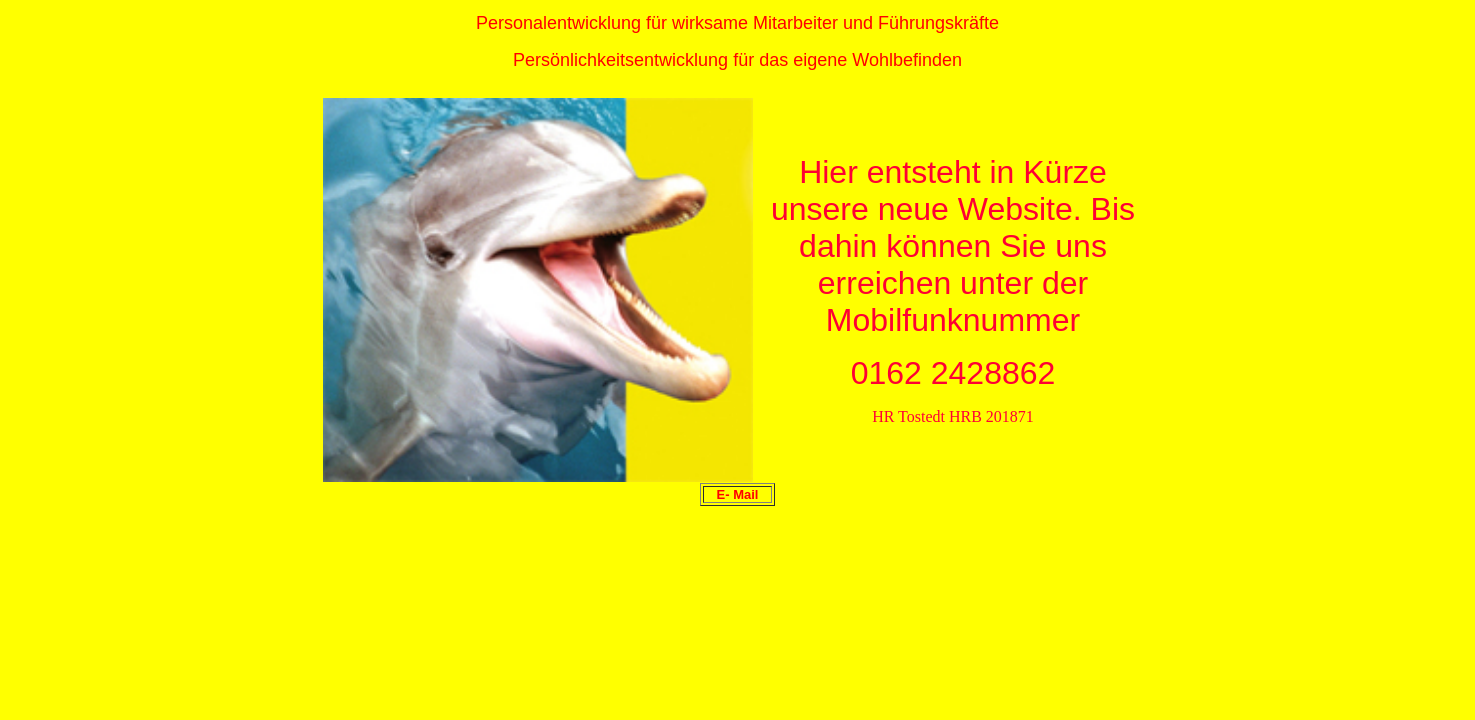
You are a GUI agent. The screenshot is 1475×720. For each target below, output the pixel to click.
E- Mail (738, 494)
